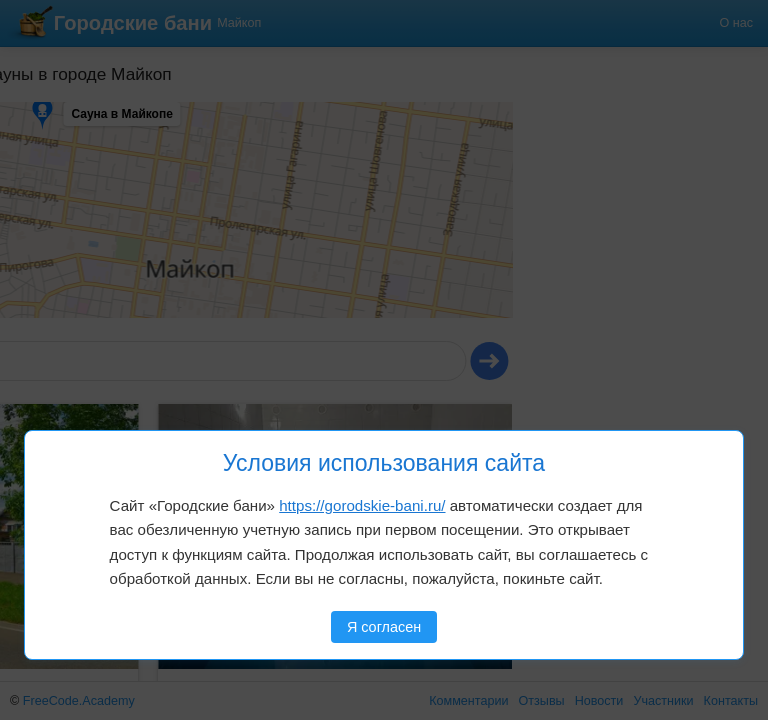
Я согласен (384, 627)
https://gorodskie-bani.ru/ (362, 505)
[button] (67, 129)
